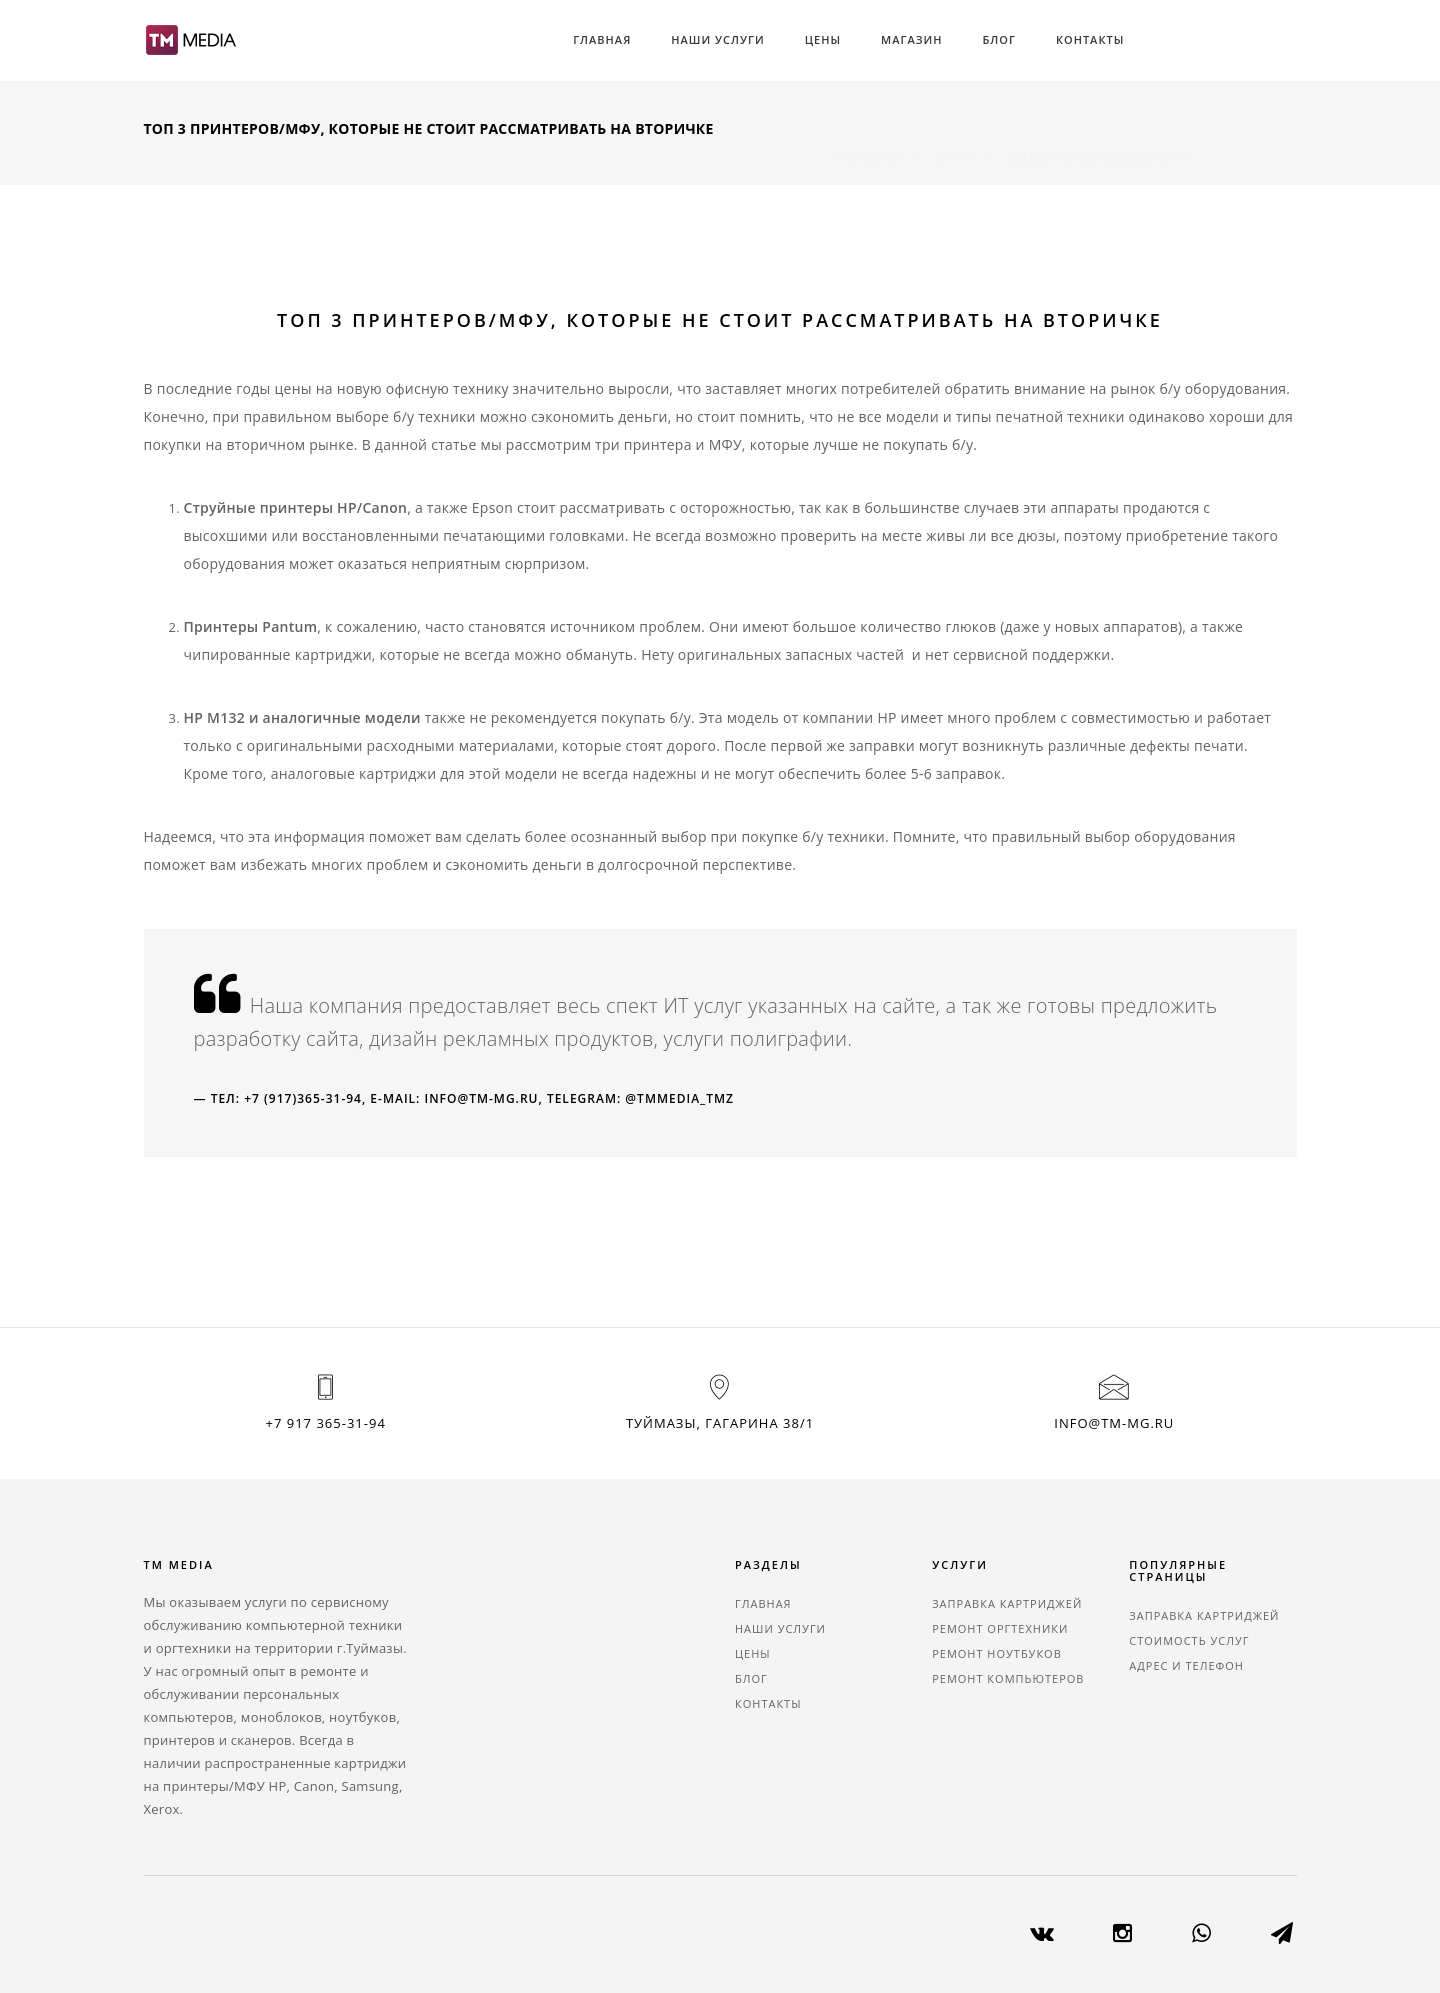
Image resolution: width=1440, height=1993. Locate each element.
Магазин (911, 39)
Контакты (1090, 39)
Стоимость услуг (1189, 1640)
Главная (602, 39)
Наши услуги (717, 39)
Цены (823, 39)
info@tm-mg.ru (482, 1098)
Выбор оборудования (1100, 132)
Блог (998, 39)
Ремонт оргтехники (1000, 1628)
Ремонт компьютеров (1008, 1678)
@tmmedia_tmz (679, 1098)
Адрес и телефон (1186, 1665)
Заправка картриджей (1007, 1603)
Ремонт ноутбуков (997, 1653)
